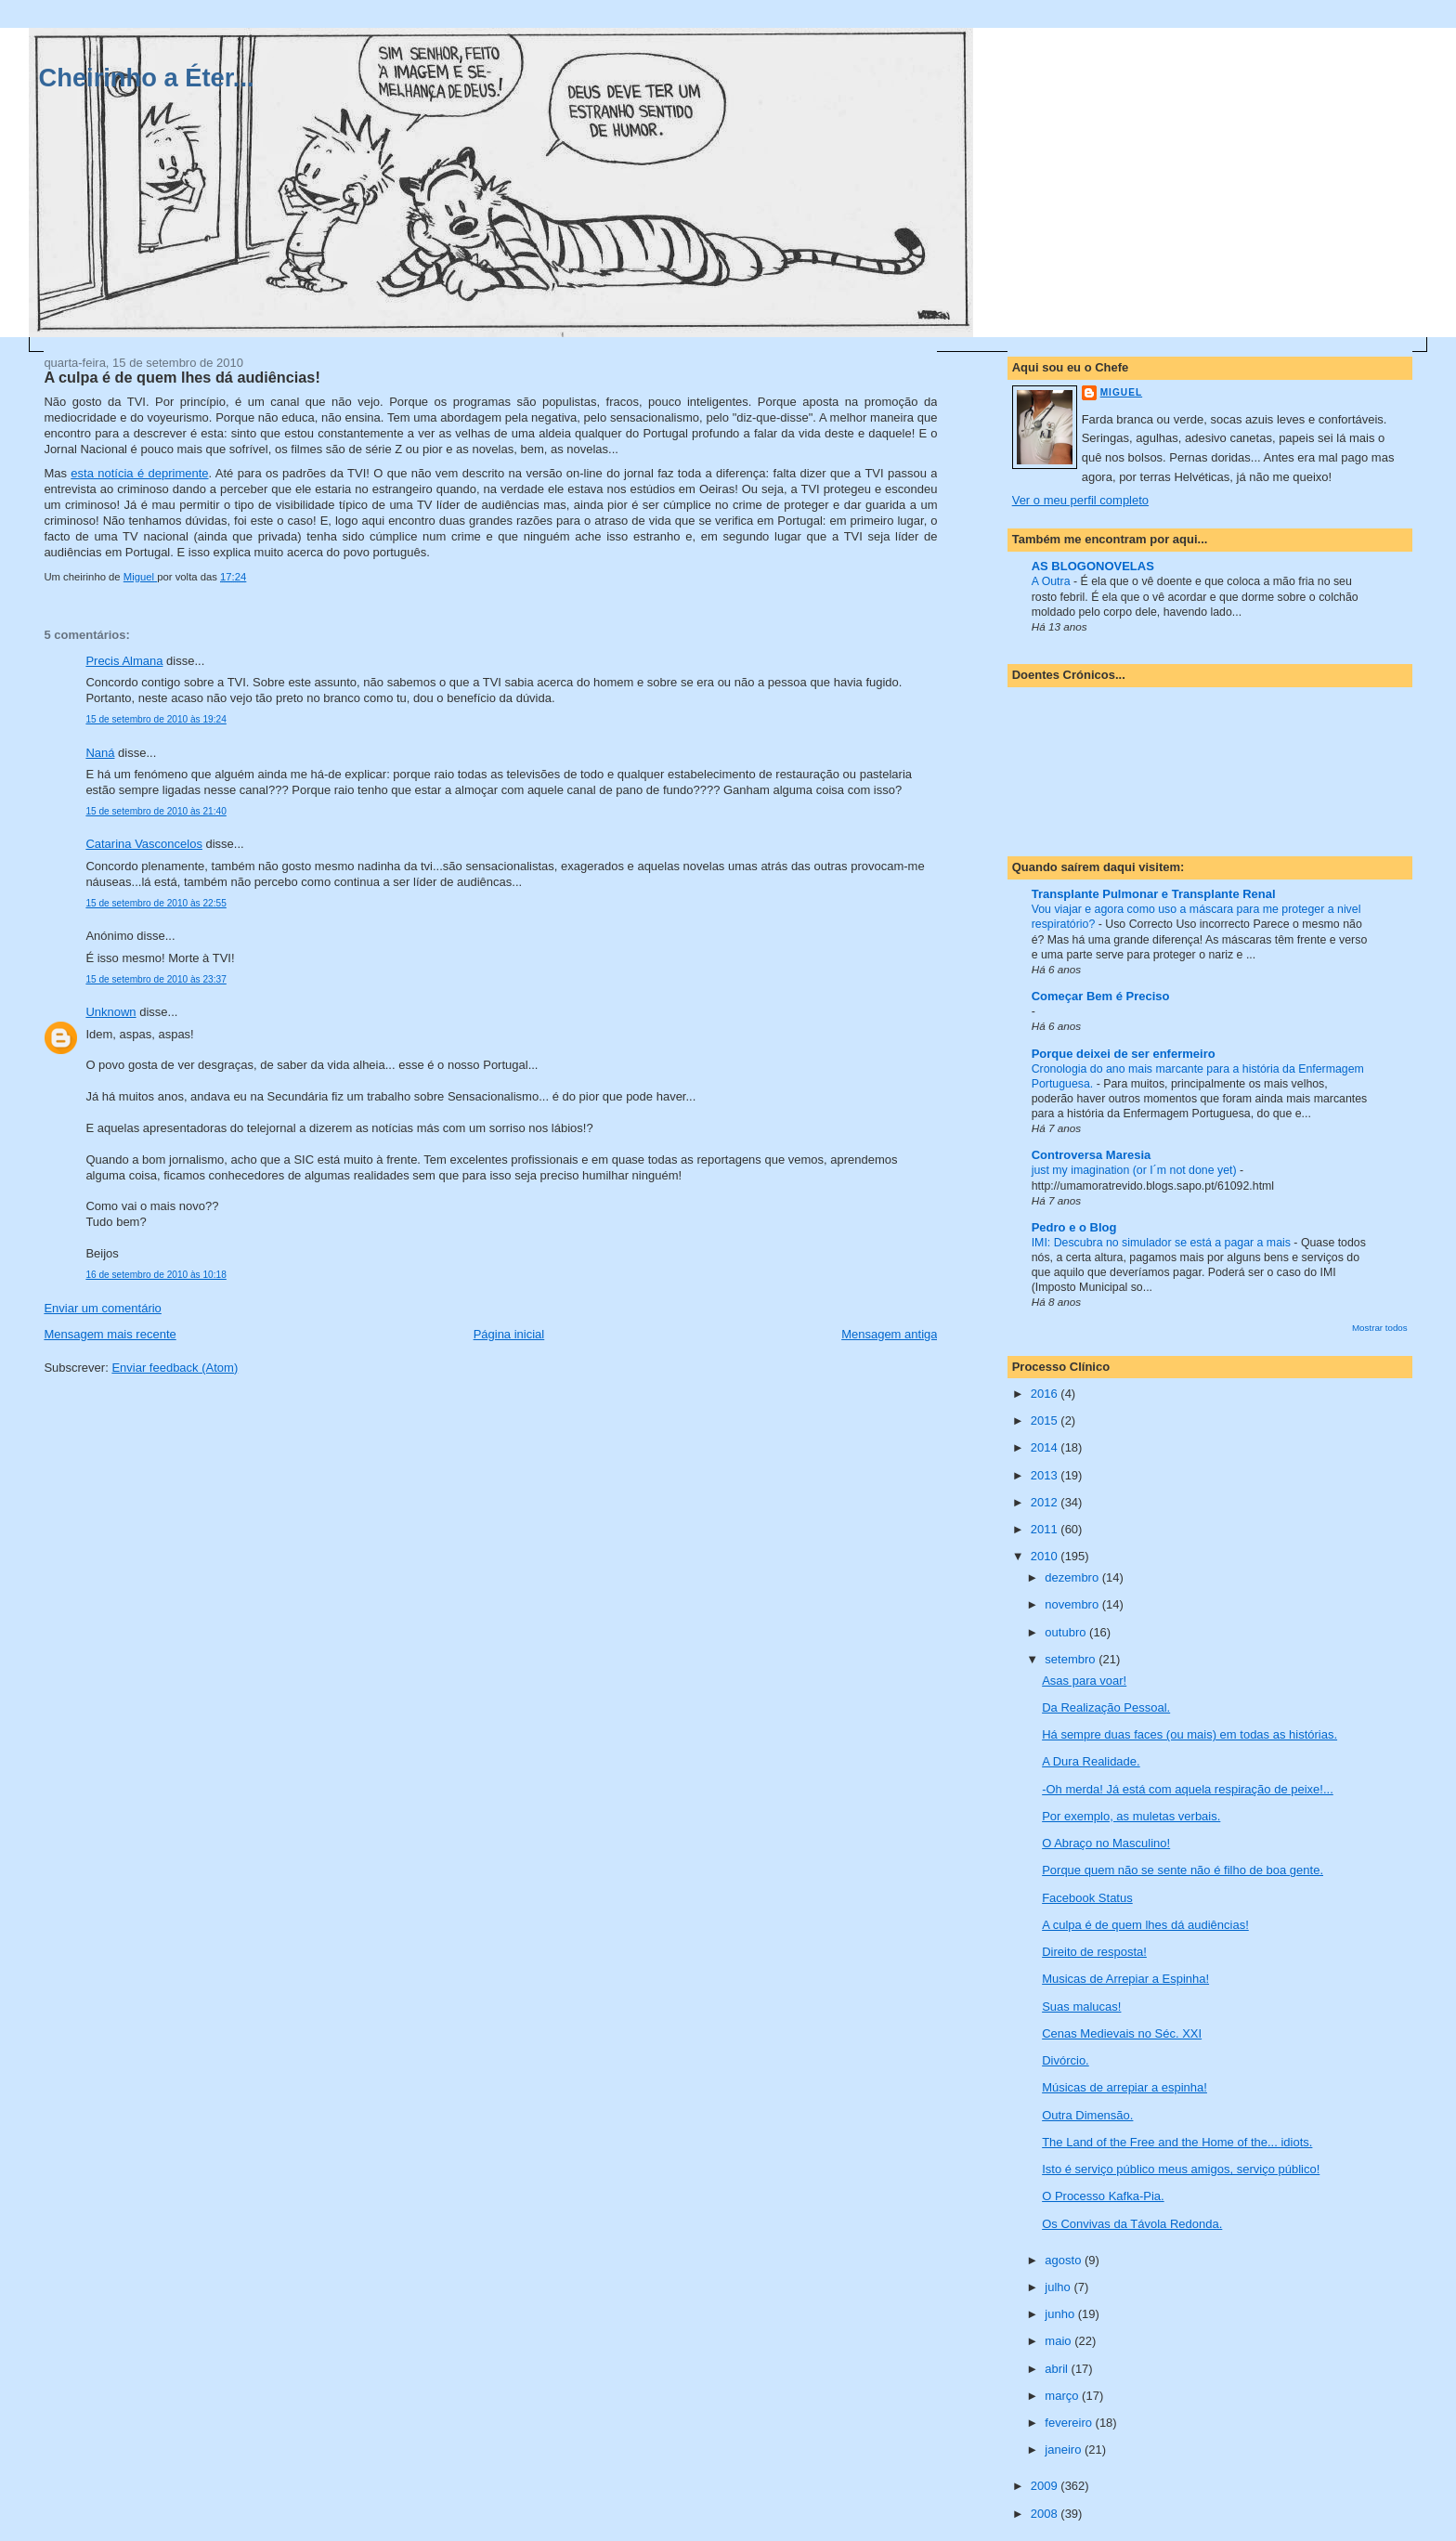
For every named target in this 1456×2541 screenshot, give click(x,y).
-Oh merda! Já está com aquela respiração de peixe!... (1187, 1789)
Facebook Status (1087, 1898)
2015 (1046, 1420)
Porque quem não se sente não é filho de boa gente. (1182, 1870)
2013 (1046, 1475)
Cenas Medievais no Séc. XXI (1122, 2033)
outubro (1067, 1632)
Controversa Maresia (1091, 1155)
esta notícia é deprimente (139, 473)
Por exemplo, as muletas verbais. (1131, 1816)
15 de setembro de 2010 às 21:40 (155, 811)
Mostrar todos (1380, 1328)
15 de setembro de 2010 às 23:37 (155, 979)
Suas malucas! (1081, 2006)
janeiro (1065, 2449)
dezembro (1073, 1577)
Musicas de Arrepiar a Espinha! (1125, 1979)
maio (1059, 2341)
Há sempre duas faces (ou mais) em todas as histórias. (1189, 1734)
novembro (1073, 1604)
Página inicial (509, 1334)
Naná (99, 753)
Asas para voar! (1084, 1680)
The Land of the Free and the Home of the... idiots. (1177, 2142)
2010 (1046, 1556)
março (1063, 2396)
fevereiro (1070, 2423)
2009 (1046, 2486)
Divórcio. (1065, 2060)
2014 (1046, 1447)
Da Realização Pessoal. (1106, 1707)
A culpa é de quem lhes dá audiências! (1145, 1925)
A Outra (1052, 581)
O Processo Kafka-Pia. (1103, 2196)
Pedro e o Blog (1074, 1227)
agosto (1065, 2260)
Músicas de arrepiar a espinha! (1124, 2087)
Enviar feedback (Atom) (174, 1368)
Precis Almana (123, 661)
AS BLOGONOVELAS (1093, 566)
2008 (1046, 2514)
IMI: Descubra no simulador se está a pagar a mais (1163, 1242)
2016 (1046, 1394)
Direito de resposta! (1094, 1952)
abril (1058, 2369)
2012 (1046, 1502)
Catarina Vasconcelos (143, 844)
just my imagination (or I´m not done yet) (1136, 1170)
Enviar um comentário (102, 1308)
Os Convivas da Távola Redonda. (1132, 2224)
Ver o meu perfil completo (1080, 500)
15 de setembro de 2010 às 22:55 (155, 903)
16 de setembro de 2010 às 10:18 (155, 1275)
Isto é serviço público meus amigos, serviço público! (1181, 2169)
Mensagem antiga (889, 1334)
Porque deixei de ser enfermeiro (1124, 1054)
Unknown (110, 1012)
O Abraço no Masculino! (1106, 1843)
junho (1061, 2314)
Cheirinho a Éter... (146, 77)
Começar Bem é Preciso (1101, 996)
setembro (1071, 1659)
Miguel (1121, 392)
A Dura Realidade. (1091, 1761)
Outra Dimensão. (1087, 2115)
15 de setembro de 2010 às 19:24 (155, 719)
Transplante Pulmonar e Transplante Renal (1154, 894)
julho (1059, 2287)
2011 (1046, 1529)
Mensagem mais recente (110, 1334)
